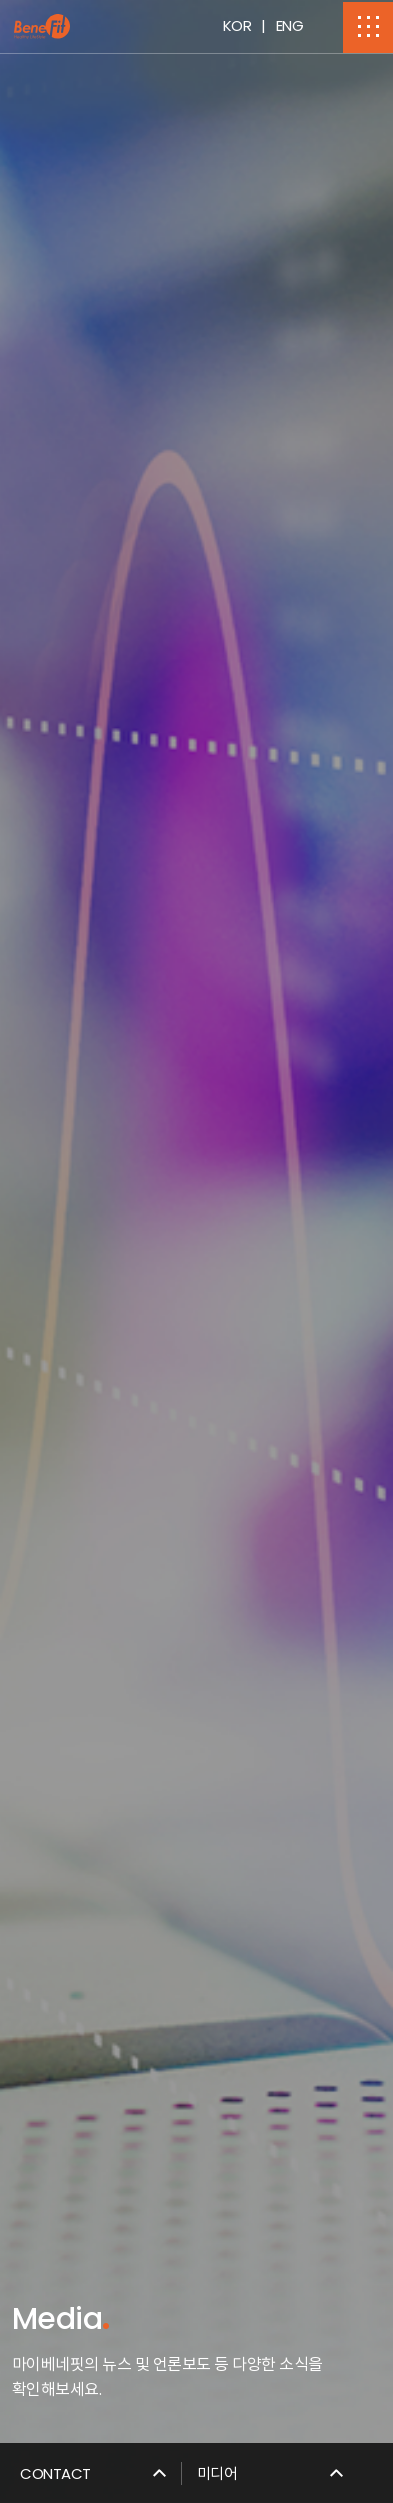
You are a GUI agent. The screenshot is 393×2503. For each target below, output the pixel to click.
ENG (290, 25)
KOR (237, 25)
